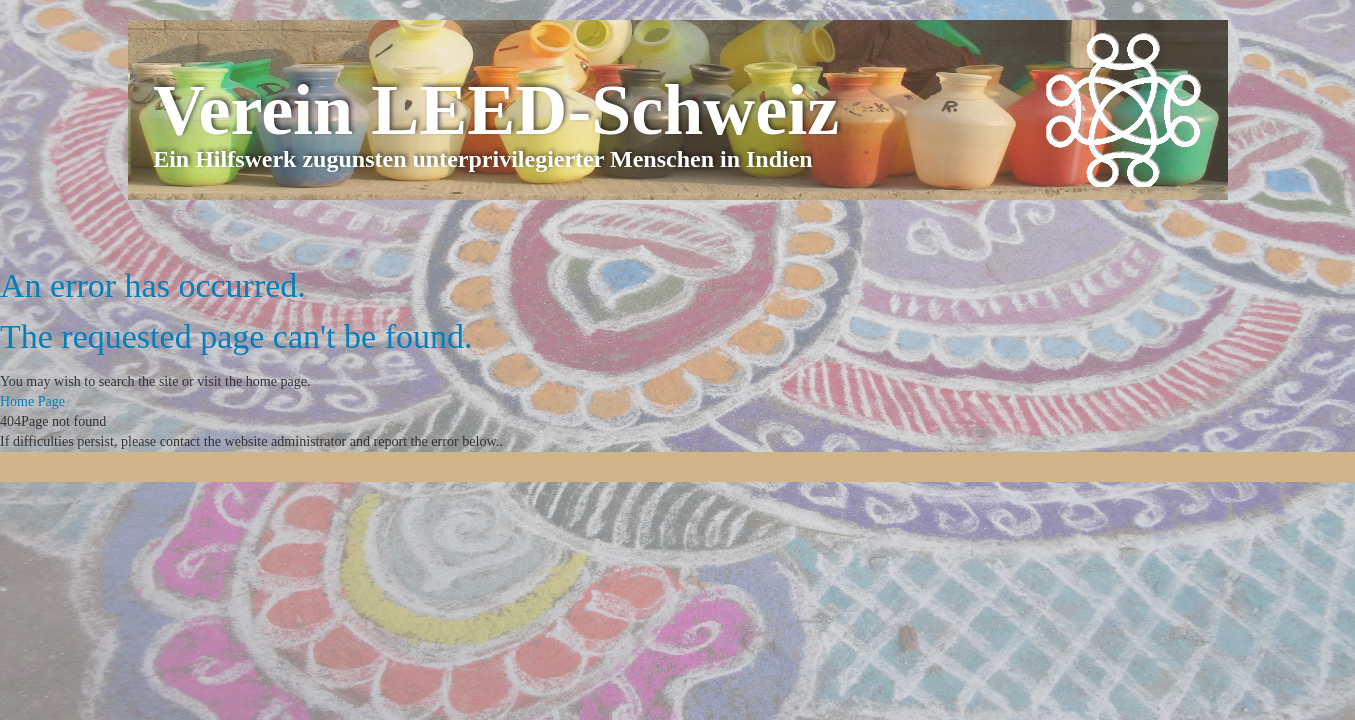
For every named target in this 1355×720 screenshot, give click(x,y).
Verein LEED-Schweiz (496, 110)
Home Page (32, 401)
